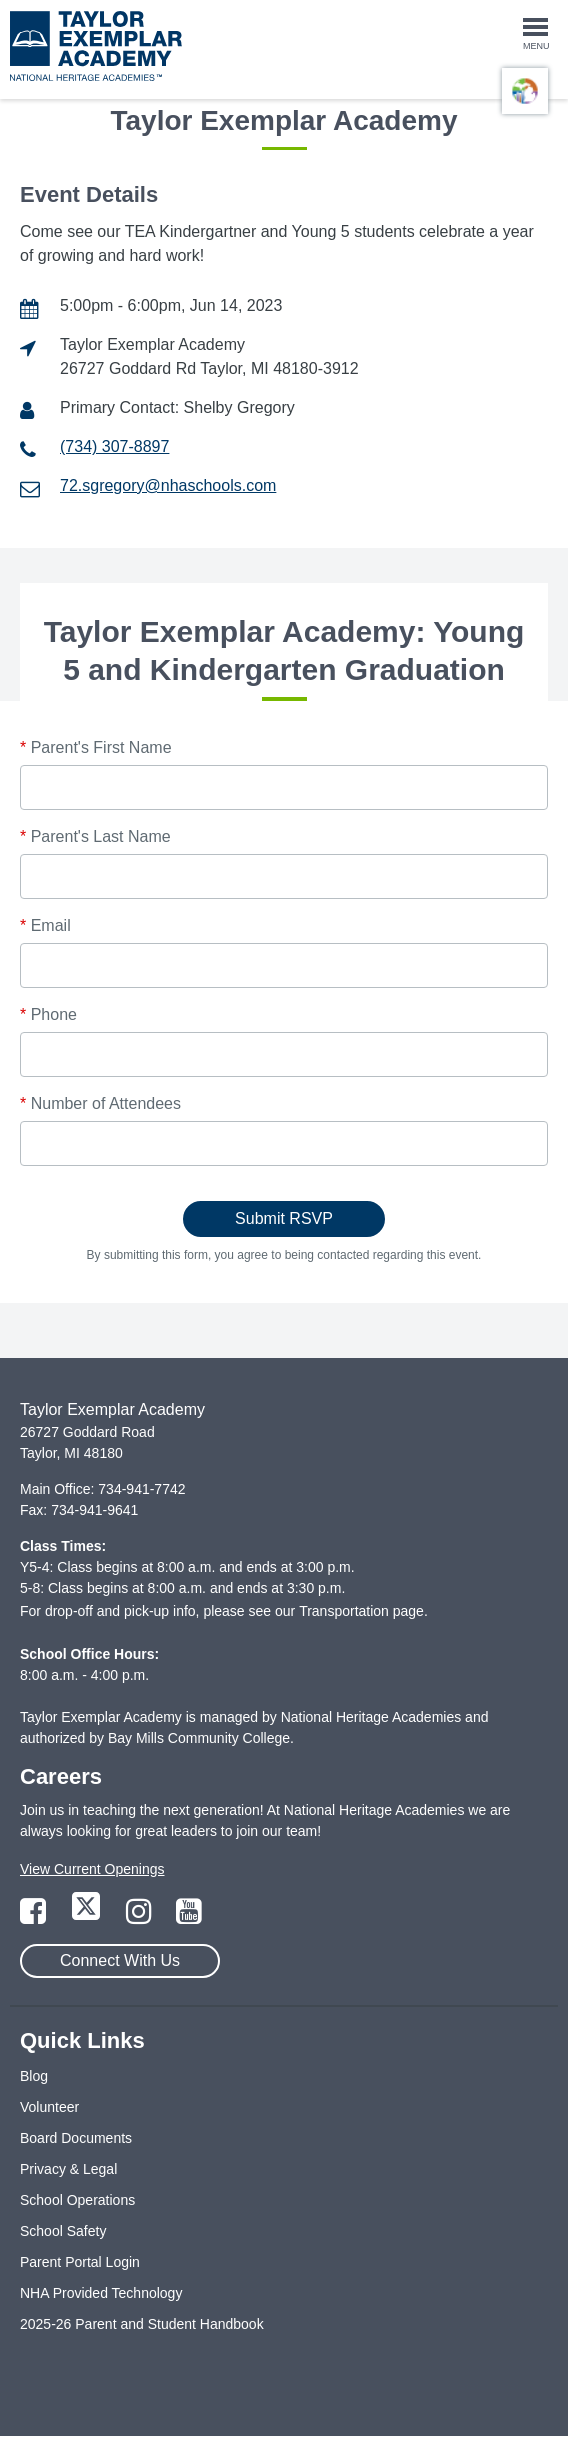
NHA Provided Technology (101, 2293)
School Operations (77, 2200)
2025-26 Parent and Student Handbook (142, 2324)
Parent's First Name (96, 747)
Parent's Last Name (95, 836)
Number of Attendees (100, 1103)
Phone (48, 1014)
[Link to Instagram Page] (141, 1917)
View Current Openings (92, 1869)
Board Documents (76, 2138)
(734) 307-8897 (114, 446)
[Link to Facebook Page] (35, 1917)
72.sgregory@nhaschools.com (168, 485)
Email (45, 925)
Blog (34, 2076)
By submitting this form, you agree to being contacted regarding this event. (284, 1255)
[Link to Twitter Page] (88, 1917)
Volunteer (49, 2107)
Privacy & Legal (68, 2169)
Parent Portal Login (80, 2262)
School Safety (63, 2231)
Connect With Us (120, 1960)
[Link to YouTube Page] (189, 1917)
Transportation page (361, 1611)
